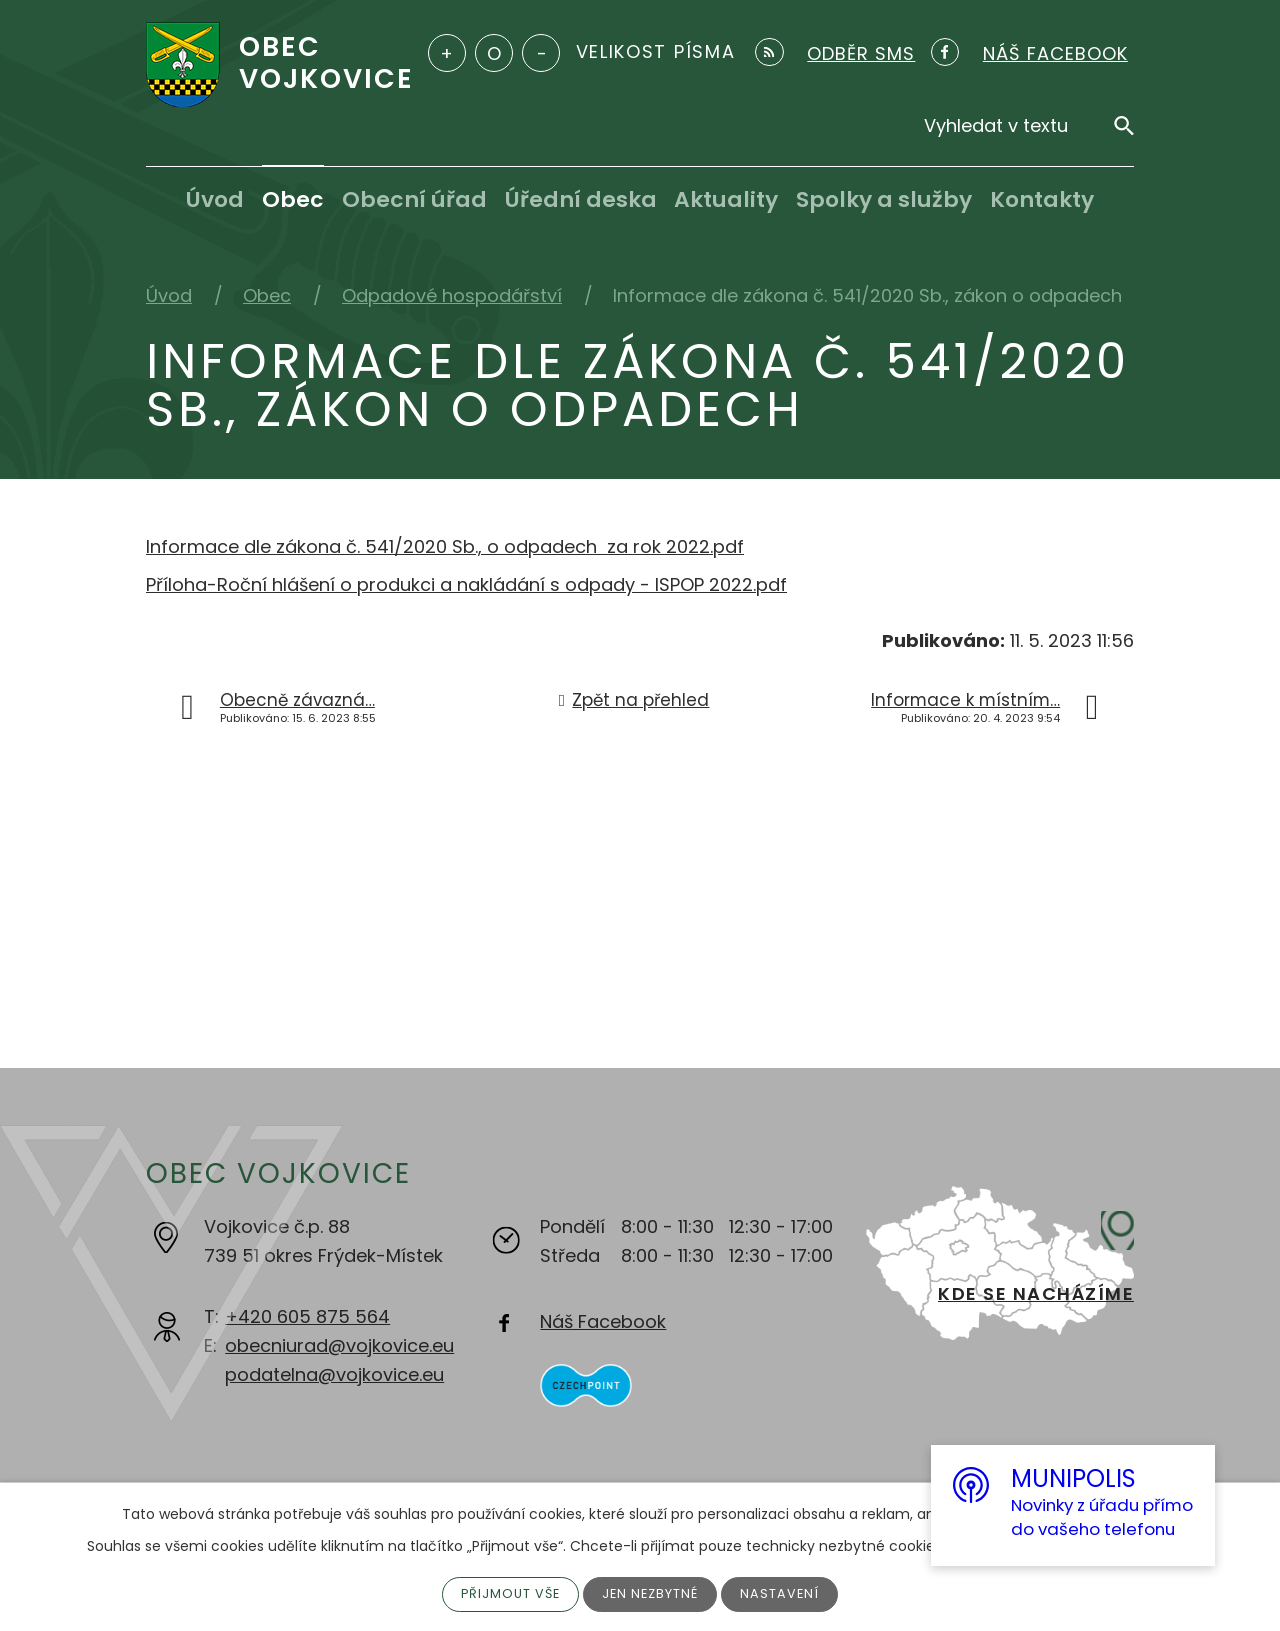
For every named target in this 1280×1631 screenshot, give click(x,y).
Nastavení (789, 1593)
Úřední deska (581, 199)
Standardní (494, 53)
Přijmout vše (504, 1593)
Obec (293, 199)
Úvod (215, 199)
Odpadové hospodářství (452, 295)
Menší (541, 53)
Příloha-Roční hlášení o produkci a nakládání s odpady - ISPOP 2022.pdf (466, 584)
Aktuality (726, 199)
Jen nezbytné (653, 1593)
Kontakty (1042, 199)
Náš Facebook (603, 1321)
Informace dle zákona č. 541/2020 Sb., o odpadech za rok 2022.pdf (445, 546)
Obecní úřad (414, 199)
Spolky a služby (884, 199)
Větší (447, 53)
